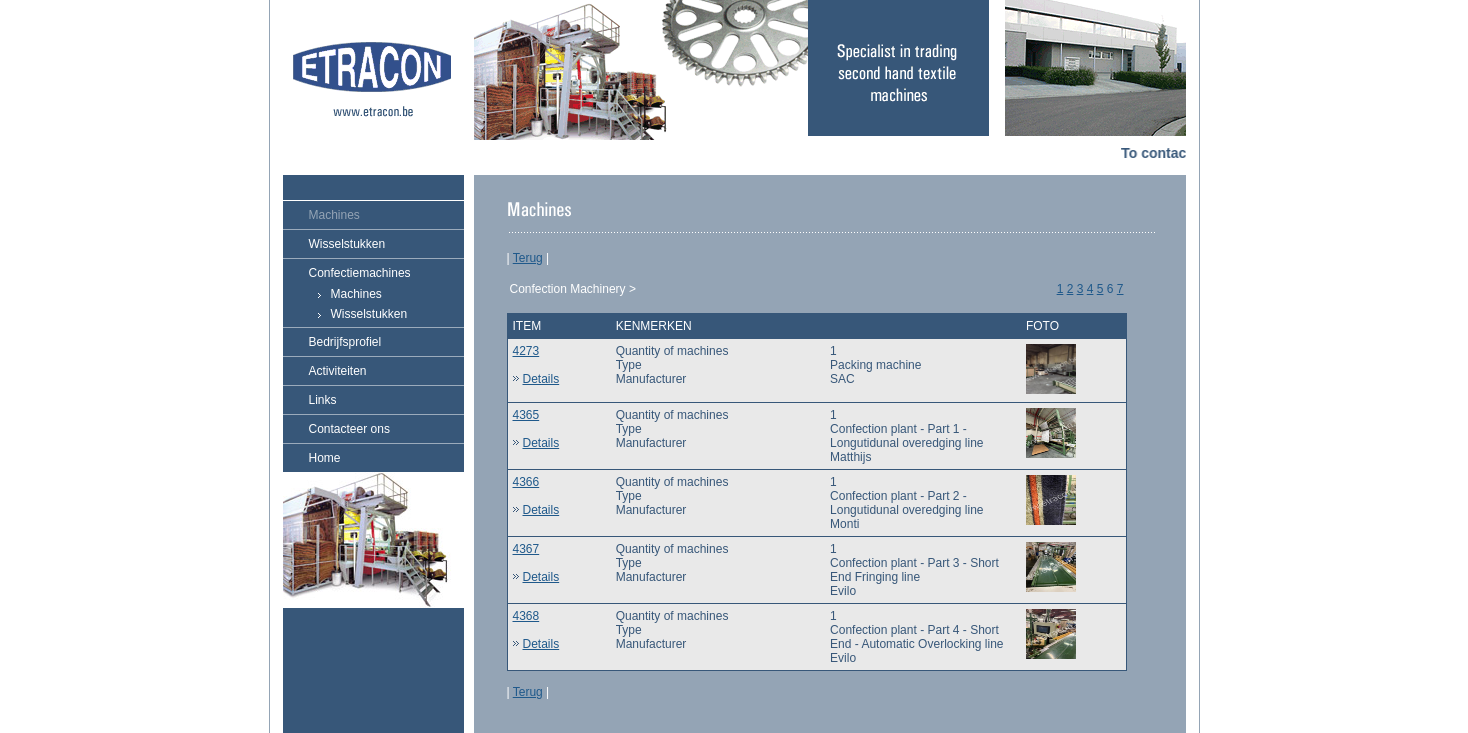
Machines (334, 215)
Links (323, 400)
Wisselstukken (347, 244)
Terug (528, 258)
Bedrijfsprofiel (345, 342)
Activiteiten (338, 371)
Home (325, 458)
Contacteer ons (349, 429)
